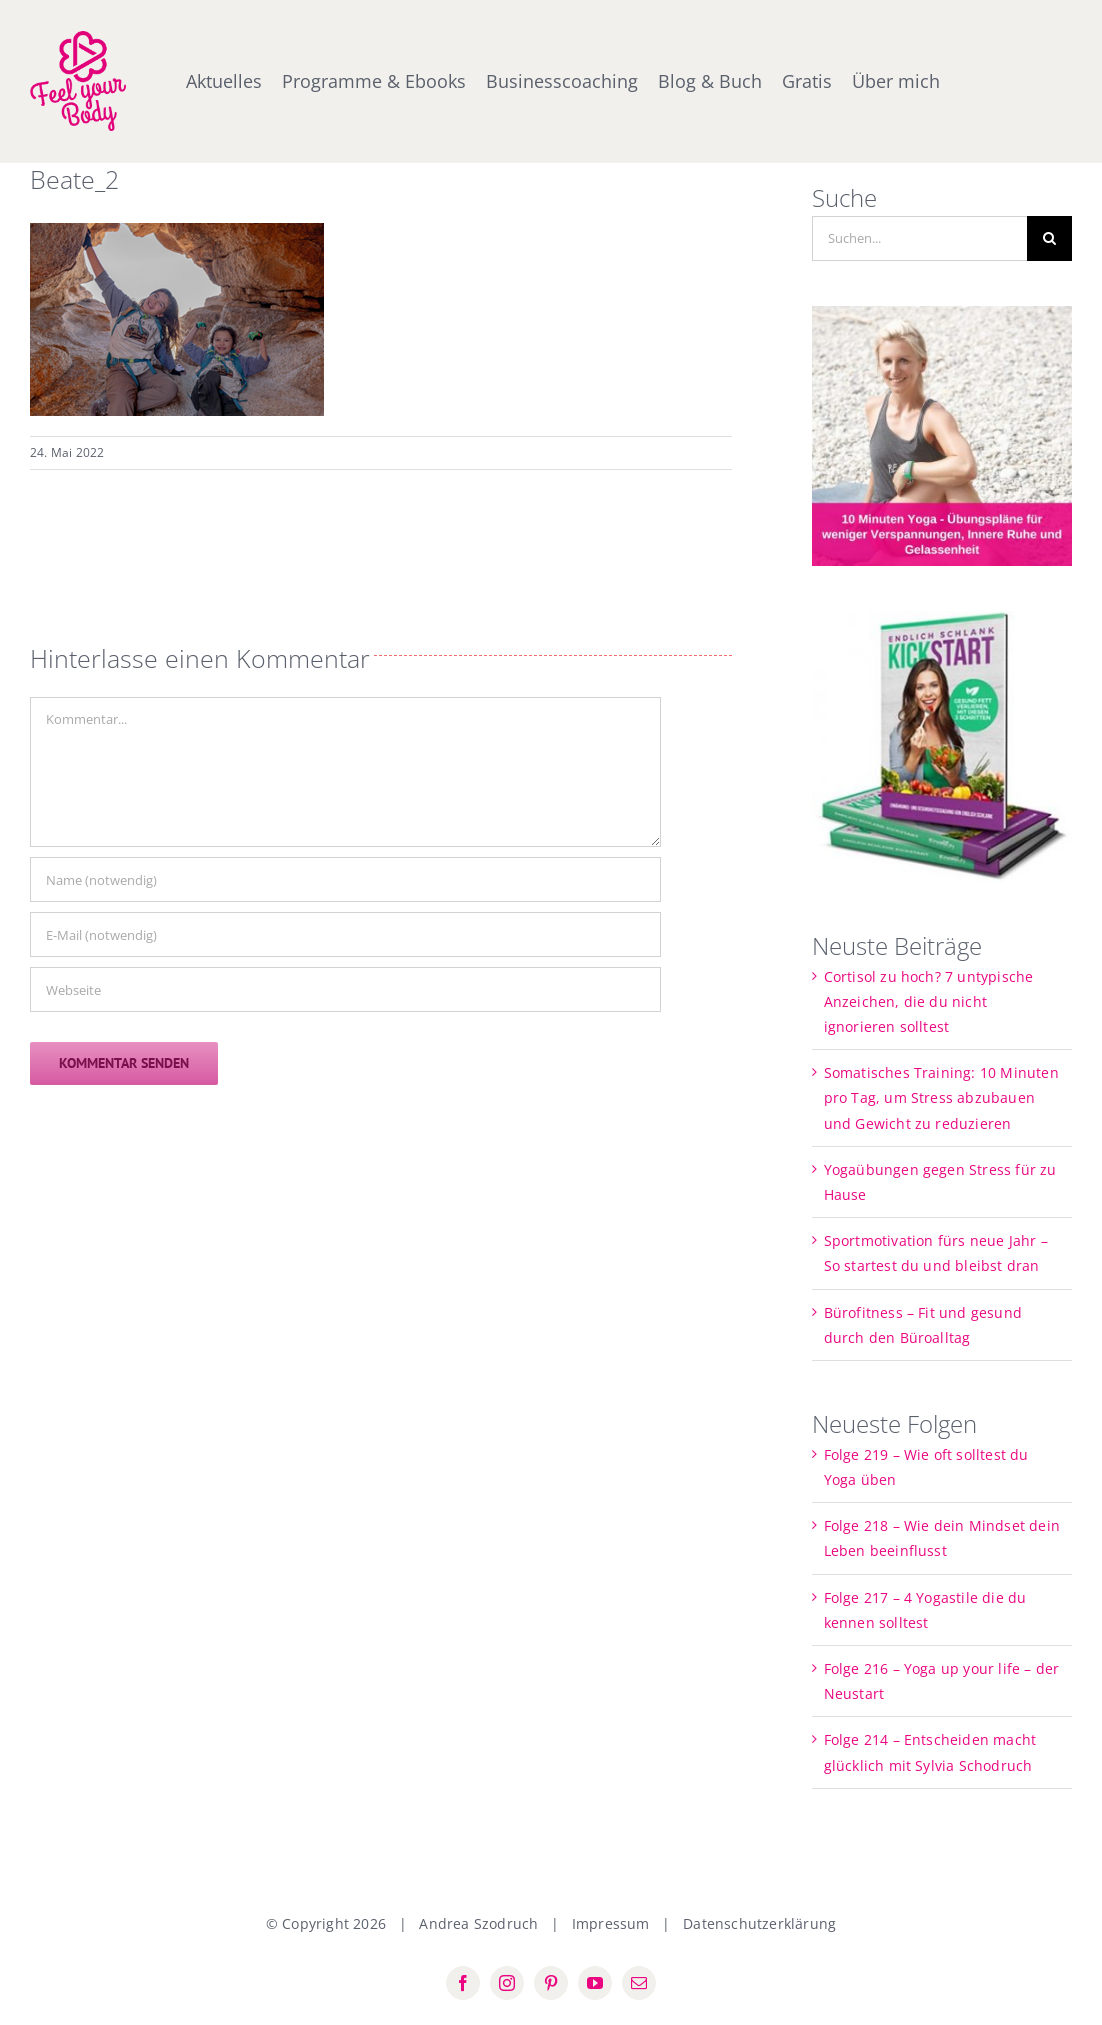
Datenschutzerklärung (759, 1923)
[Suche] (1049, 238)
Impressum (611, 1923)
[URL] (345, 989)
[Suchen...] (920, 238)
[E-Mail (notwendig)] (345, 934)
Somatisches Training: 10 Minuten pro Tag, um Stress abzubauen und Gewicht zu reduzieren (941, 1097)
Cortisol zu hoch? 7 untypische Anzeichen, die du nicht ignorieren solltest (929, 1001)
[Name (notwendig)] (345, 879)
